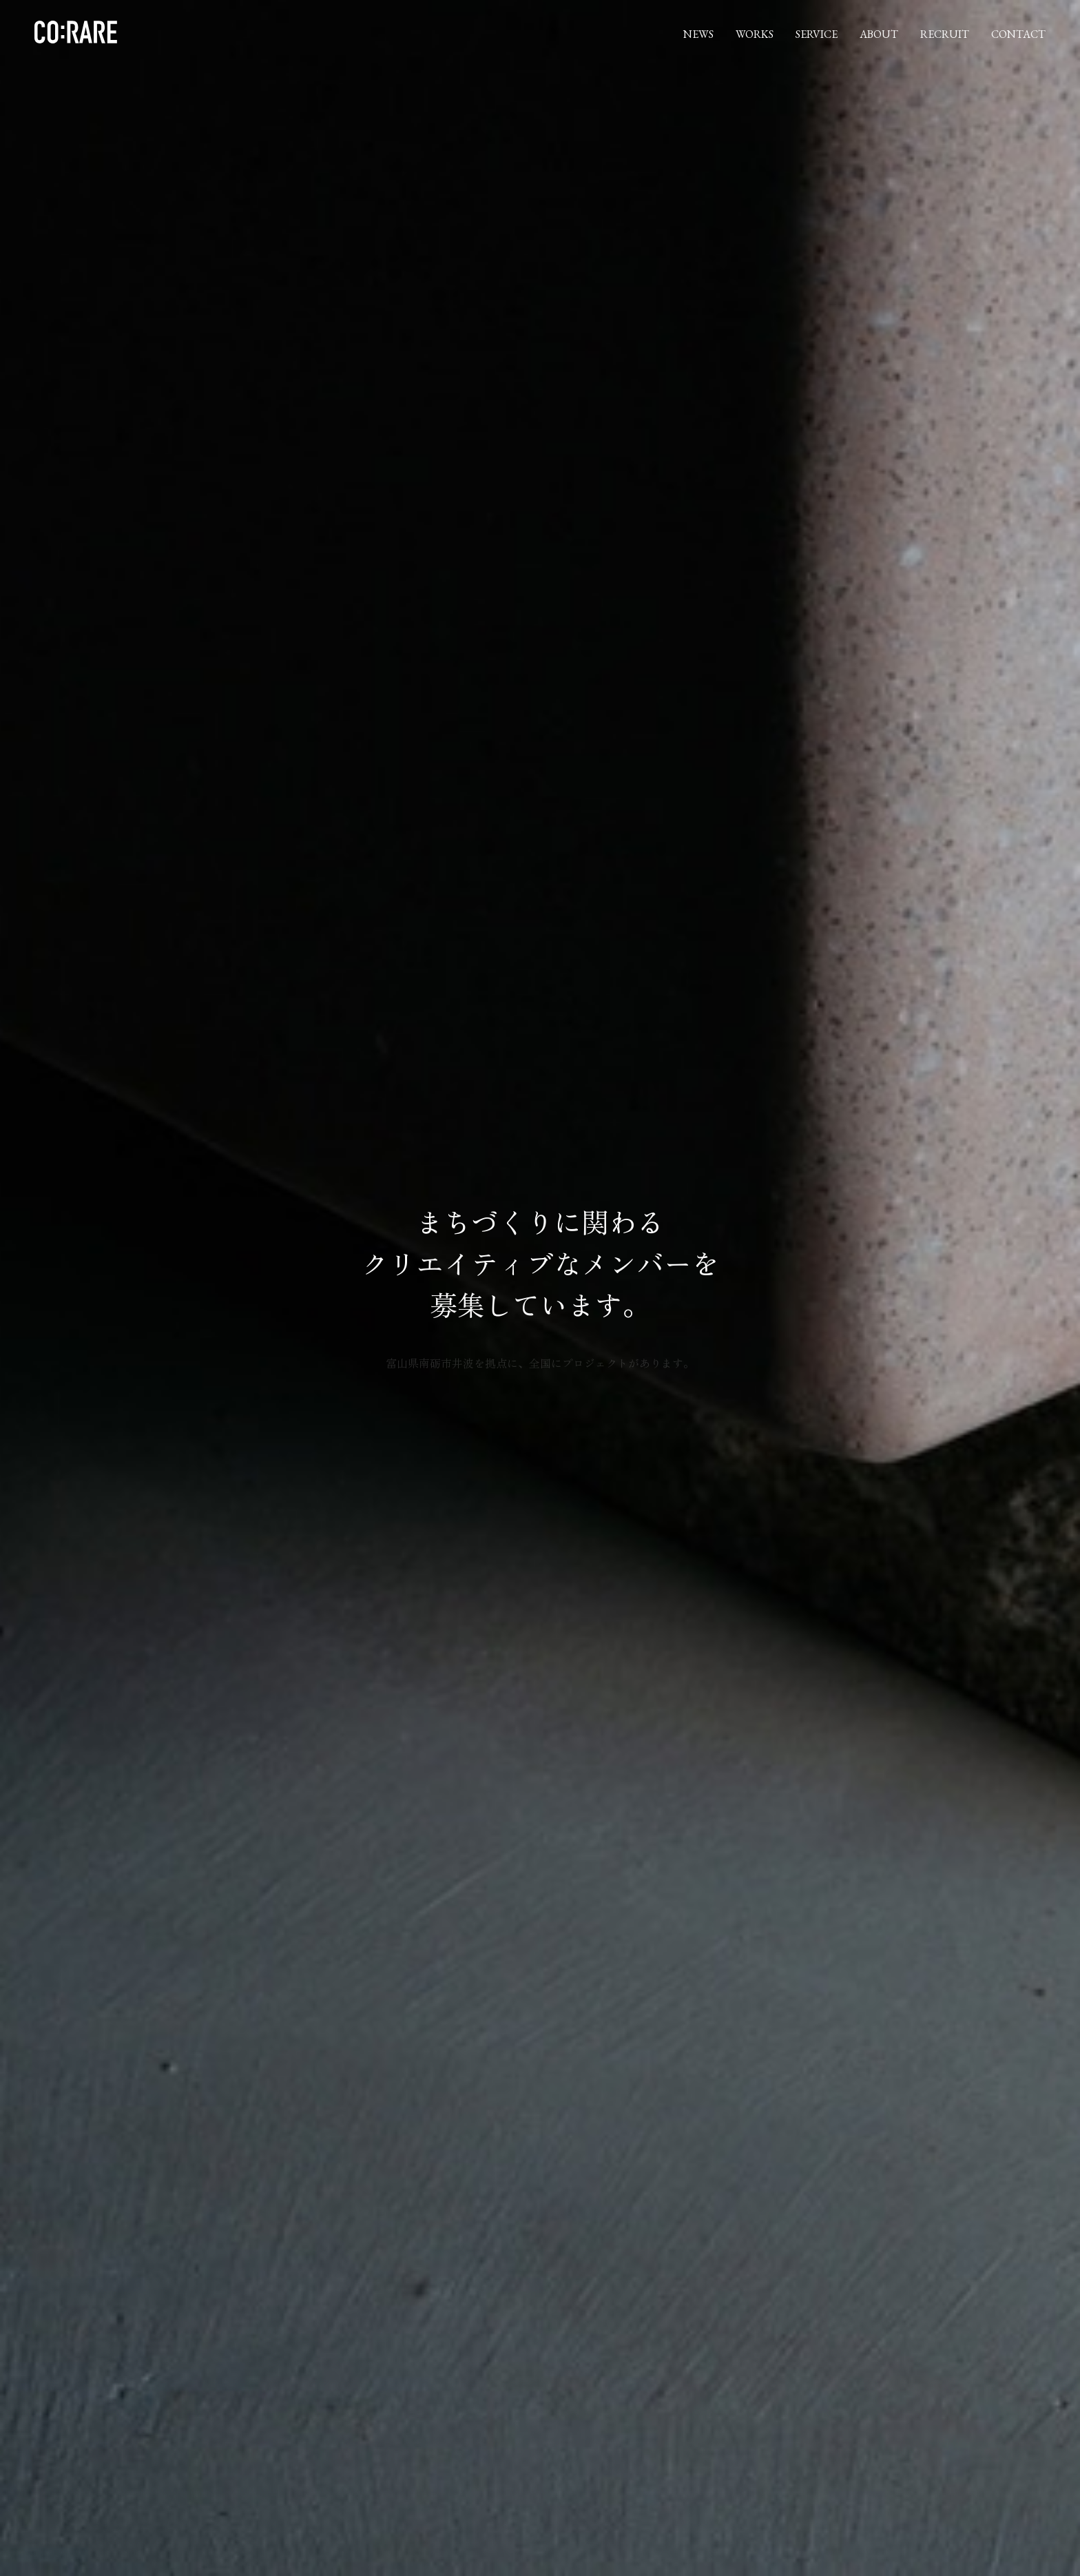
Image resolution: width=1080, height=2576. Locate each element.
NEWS (698, 34)
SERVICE (817, 34)
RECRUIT (944, 34)
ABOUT (879, 34)
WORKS (754, 34)
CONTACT (1018, 34)
